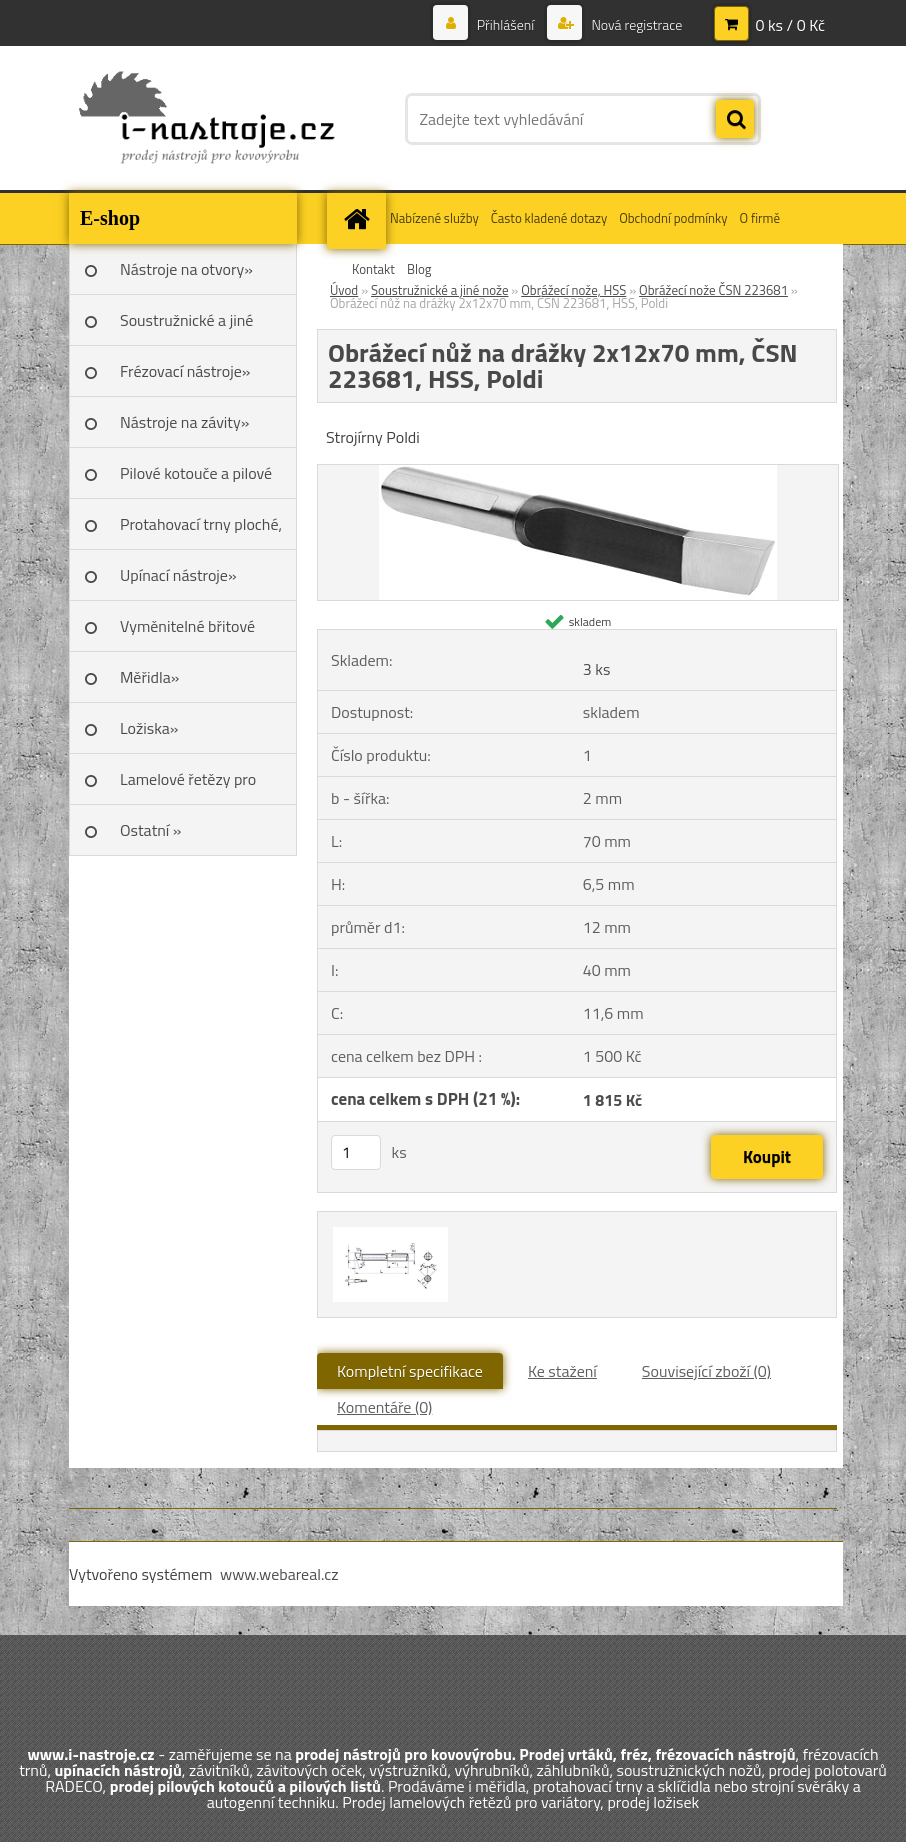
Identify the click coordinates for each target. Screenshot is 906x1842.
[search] (735, 120)
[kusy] (356, 1152)
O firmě (759, 218)
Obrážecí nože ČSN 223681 (713, 290)
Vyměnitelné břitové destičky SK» (187, 633)
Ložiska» (149, 728)
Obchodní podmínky (673, 218)
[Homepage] (359, 218)
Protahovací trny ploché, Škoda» (201, 531)
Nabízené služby (434, 218)
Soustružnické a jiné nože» (186, 327)
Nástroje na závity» (184, 422)
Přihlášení (506, 24)
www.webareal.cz (279, 1574)
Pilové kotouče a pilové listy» (196, 480)
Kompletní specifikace (410, 1371)
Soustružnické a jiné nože (439, 290)
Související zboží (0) (706, 1371)
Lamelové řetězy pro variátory (188, 786)
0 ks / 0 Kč (790, 25)
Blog (419, 269)
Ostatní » (151, 830)
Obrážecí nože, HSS (573, 290)
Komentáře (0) (384, 1407)
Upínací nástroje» (178, 575)
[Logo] (206, 119)
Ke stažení (562, 1371)
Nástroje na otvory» (186, 269)
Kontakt (373, 269)
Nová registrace (635, 24)
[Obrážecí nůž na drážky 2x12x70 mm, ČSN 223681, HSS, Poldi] (578, 473)
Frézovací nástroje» (185, 371)
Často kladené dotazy (549, 218)
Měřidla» (149, 677)
